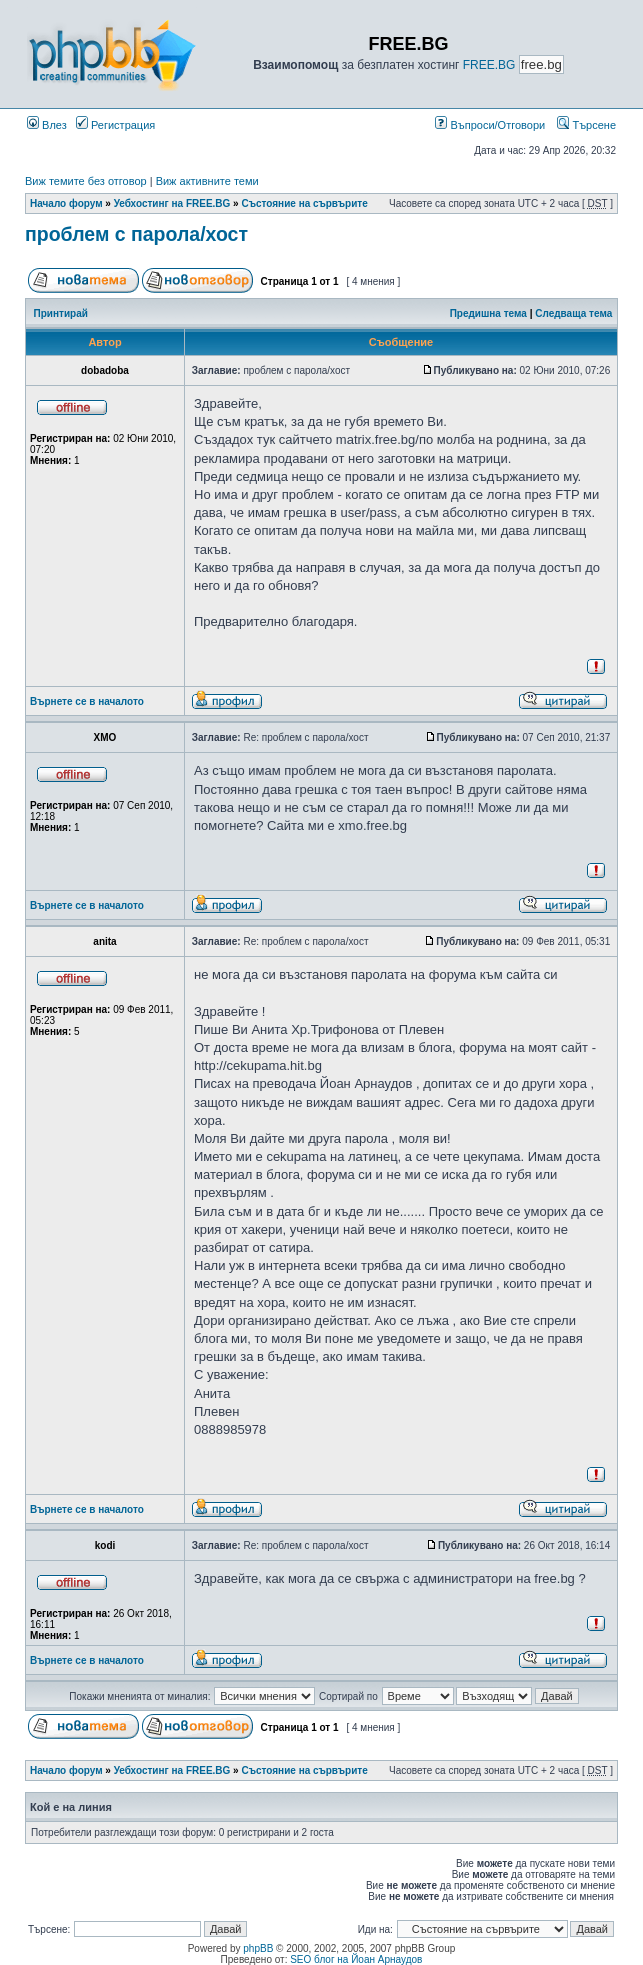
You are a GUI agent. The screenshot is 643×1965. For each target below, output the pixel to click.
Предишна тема (488, 313)
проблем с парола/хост (136, 234)
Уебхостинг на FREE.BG (172, 203)
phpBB (258, 1948)
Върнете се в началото (87, 701)
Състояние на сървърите (304, 203)
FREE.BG (489, 65)
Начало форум (66, 203)
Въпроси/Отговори (490, 125)
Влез (47, 125)
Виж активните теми (207, 181)
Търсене (586, 125)
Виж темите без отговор (86, 181)
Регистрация (115, 125)
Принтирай (61, 313)
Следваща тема (573, 313)
